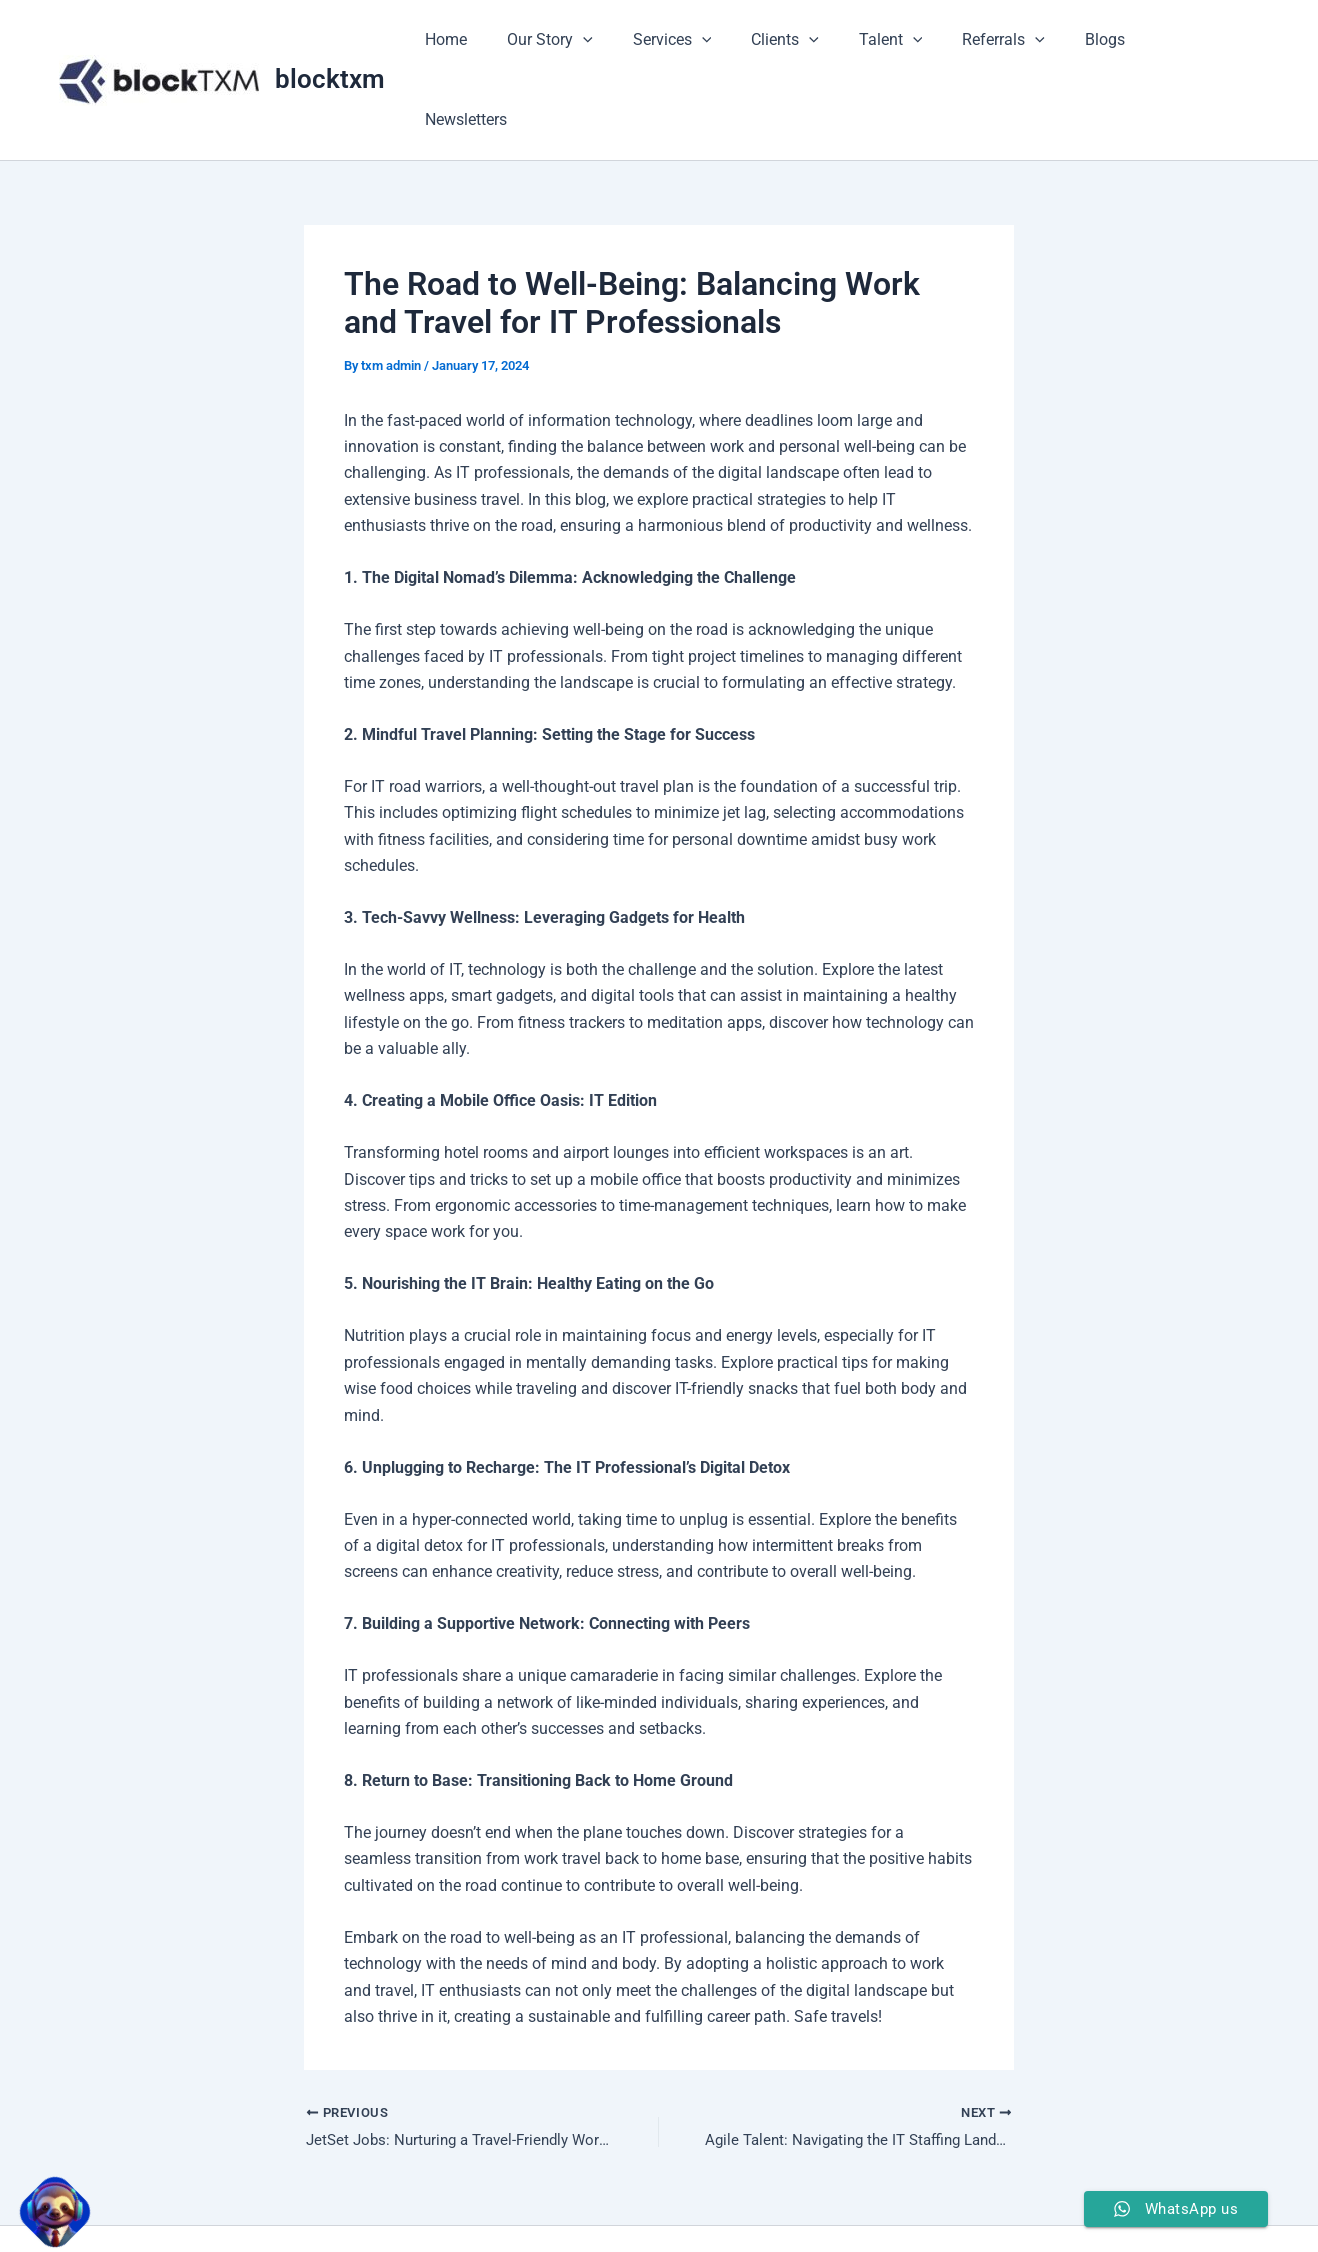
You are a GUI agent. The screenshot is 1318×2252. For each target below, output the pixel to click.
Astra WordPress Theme (805, 2201)
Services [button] (708, 42)
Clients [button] (813, 42)
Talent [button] (911, 42)
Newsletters (1202, 41)
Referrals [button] (1015, 42)
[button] (627, 42)
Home (498, 41)
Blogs (1109, 41)
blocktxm (330, 41)
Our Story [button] (594, 42)
